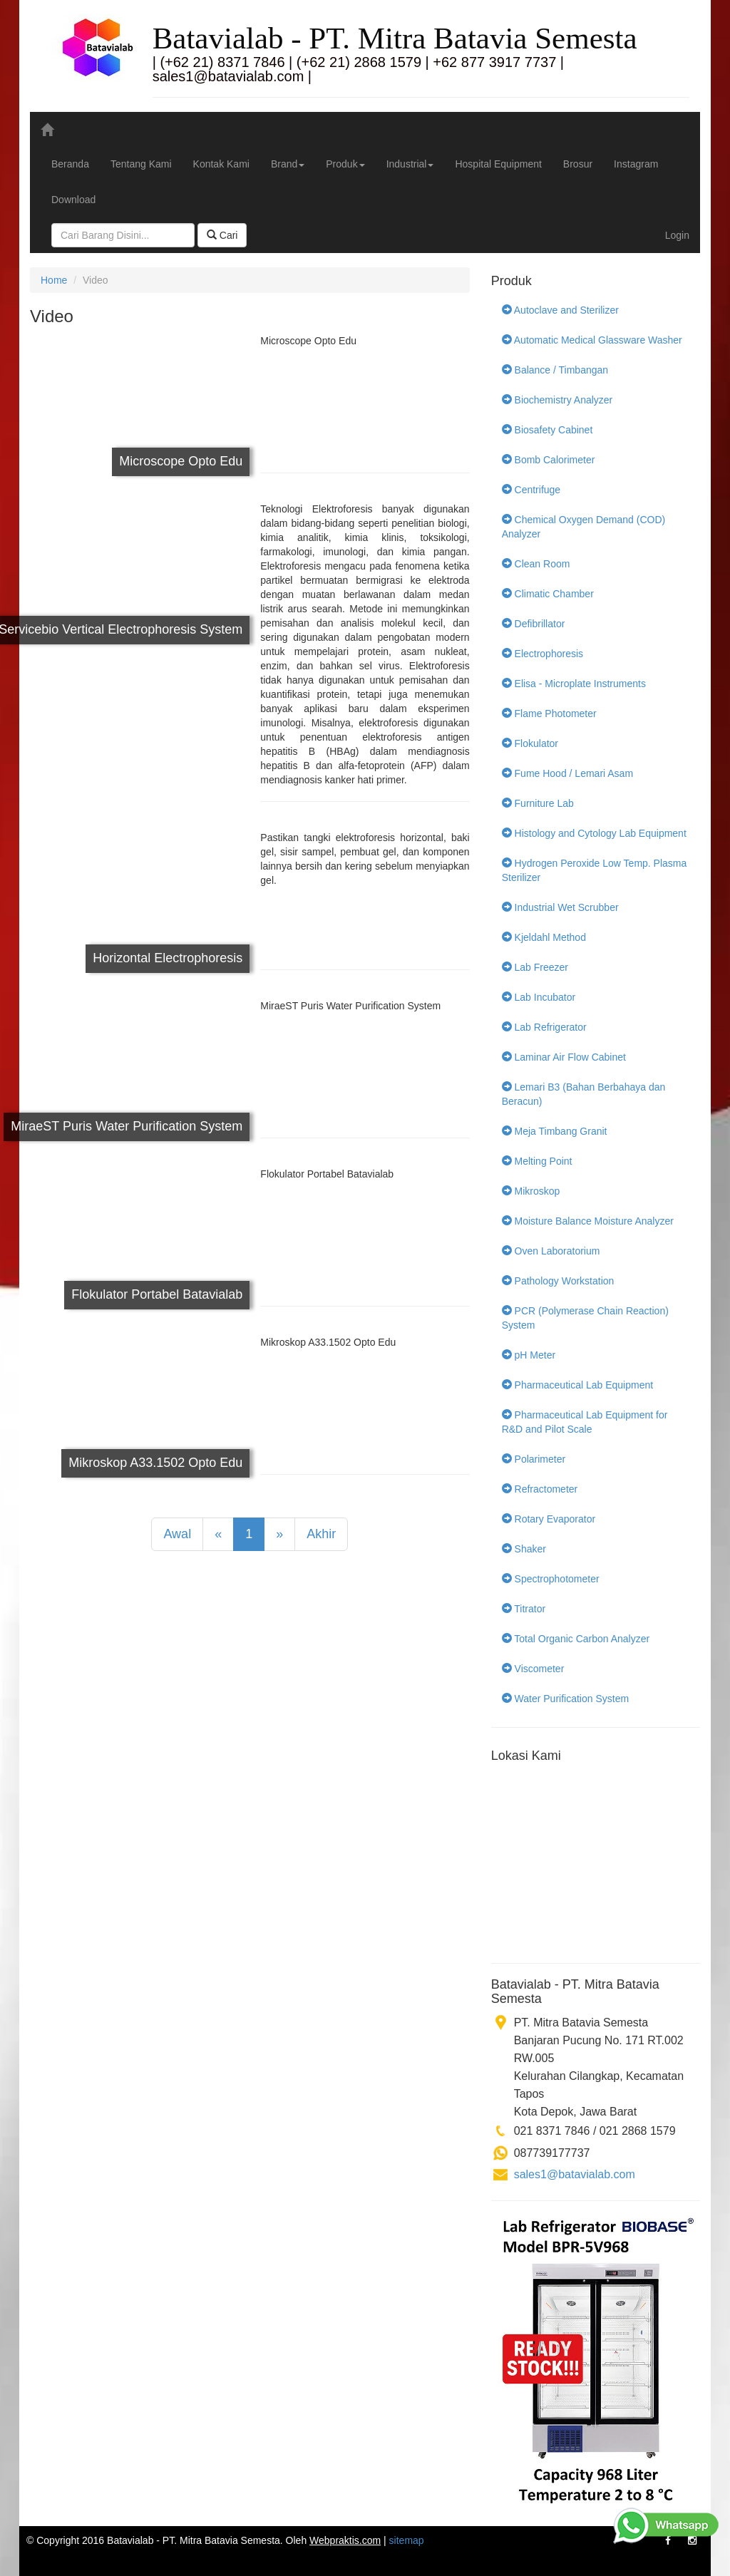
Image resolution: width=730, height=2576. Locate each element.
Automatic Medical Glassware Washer (592, 340)
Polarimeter (533, 1459)
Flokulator (530, 743)
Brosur (577, 164)
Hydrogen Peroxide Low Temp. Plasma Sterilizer (594, 870)
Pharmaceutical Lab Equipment (577, 1385)
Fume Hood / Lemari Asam (567, 773)
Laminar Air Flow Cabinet (564, 1057)
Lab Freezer (535, 967)
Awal (177, 1534)
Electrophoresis (542, 653)
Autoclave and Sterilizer (560, 310)
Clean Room (536, 564)
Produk (345, 164)
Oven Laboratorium (551, 1251)
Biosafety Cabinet (547, 430)
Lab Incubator (539, 997)
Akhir (321, 1534)
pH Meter (528, 1355)
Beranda (70, 164)
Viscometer (533, 1668)
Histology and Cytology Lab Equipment (594, 833)
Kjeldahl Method (544, 937)
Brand (287, 164)
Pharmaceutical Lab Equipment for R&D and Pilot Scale (585, 1422)
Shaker (524, 1549)
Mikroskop (531, 1191)
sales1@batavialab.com (574, 2174)
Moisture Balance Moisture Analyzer (588, 1221)
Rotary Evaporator (549, 1519)
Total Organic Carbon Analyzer (576, 1638)
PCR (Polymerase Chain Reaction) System (585, 1318)
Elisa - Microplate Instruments (574, 683)
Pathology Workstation (558, 1281)
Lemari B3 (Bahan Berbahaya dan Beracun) (584, 1094)
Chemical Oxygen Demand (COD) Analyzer (584, 527)
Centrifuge (531, 489)
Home (54, 280)
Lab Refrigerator (544, 1027)
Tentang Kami (141, 164)
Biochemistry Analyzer (557, 400)
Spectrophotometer (551, 1579)
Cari (222, 235)
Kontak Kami (221, 164)
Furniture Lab (538, 803)
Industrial (410, 164)
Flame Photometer (549, 713)
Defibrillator (533, 623)
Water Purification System (565, 1698)
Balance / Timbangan (555, 370)
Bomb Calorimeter (548, 459)
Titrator (523, 1608)
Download (73, 199)
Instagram (636, 164)
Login (677, 235)
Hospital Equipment (498, 164)
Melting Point (537, 1161)
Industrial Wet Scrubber (560, 907)
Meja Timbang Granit (554, 1131)
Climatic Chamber (548, 593)
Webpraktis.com (345, 2540)
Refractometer (540, 1489)
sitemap (406, 2540)
